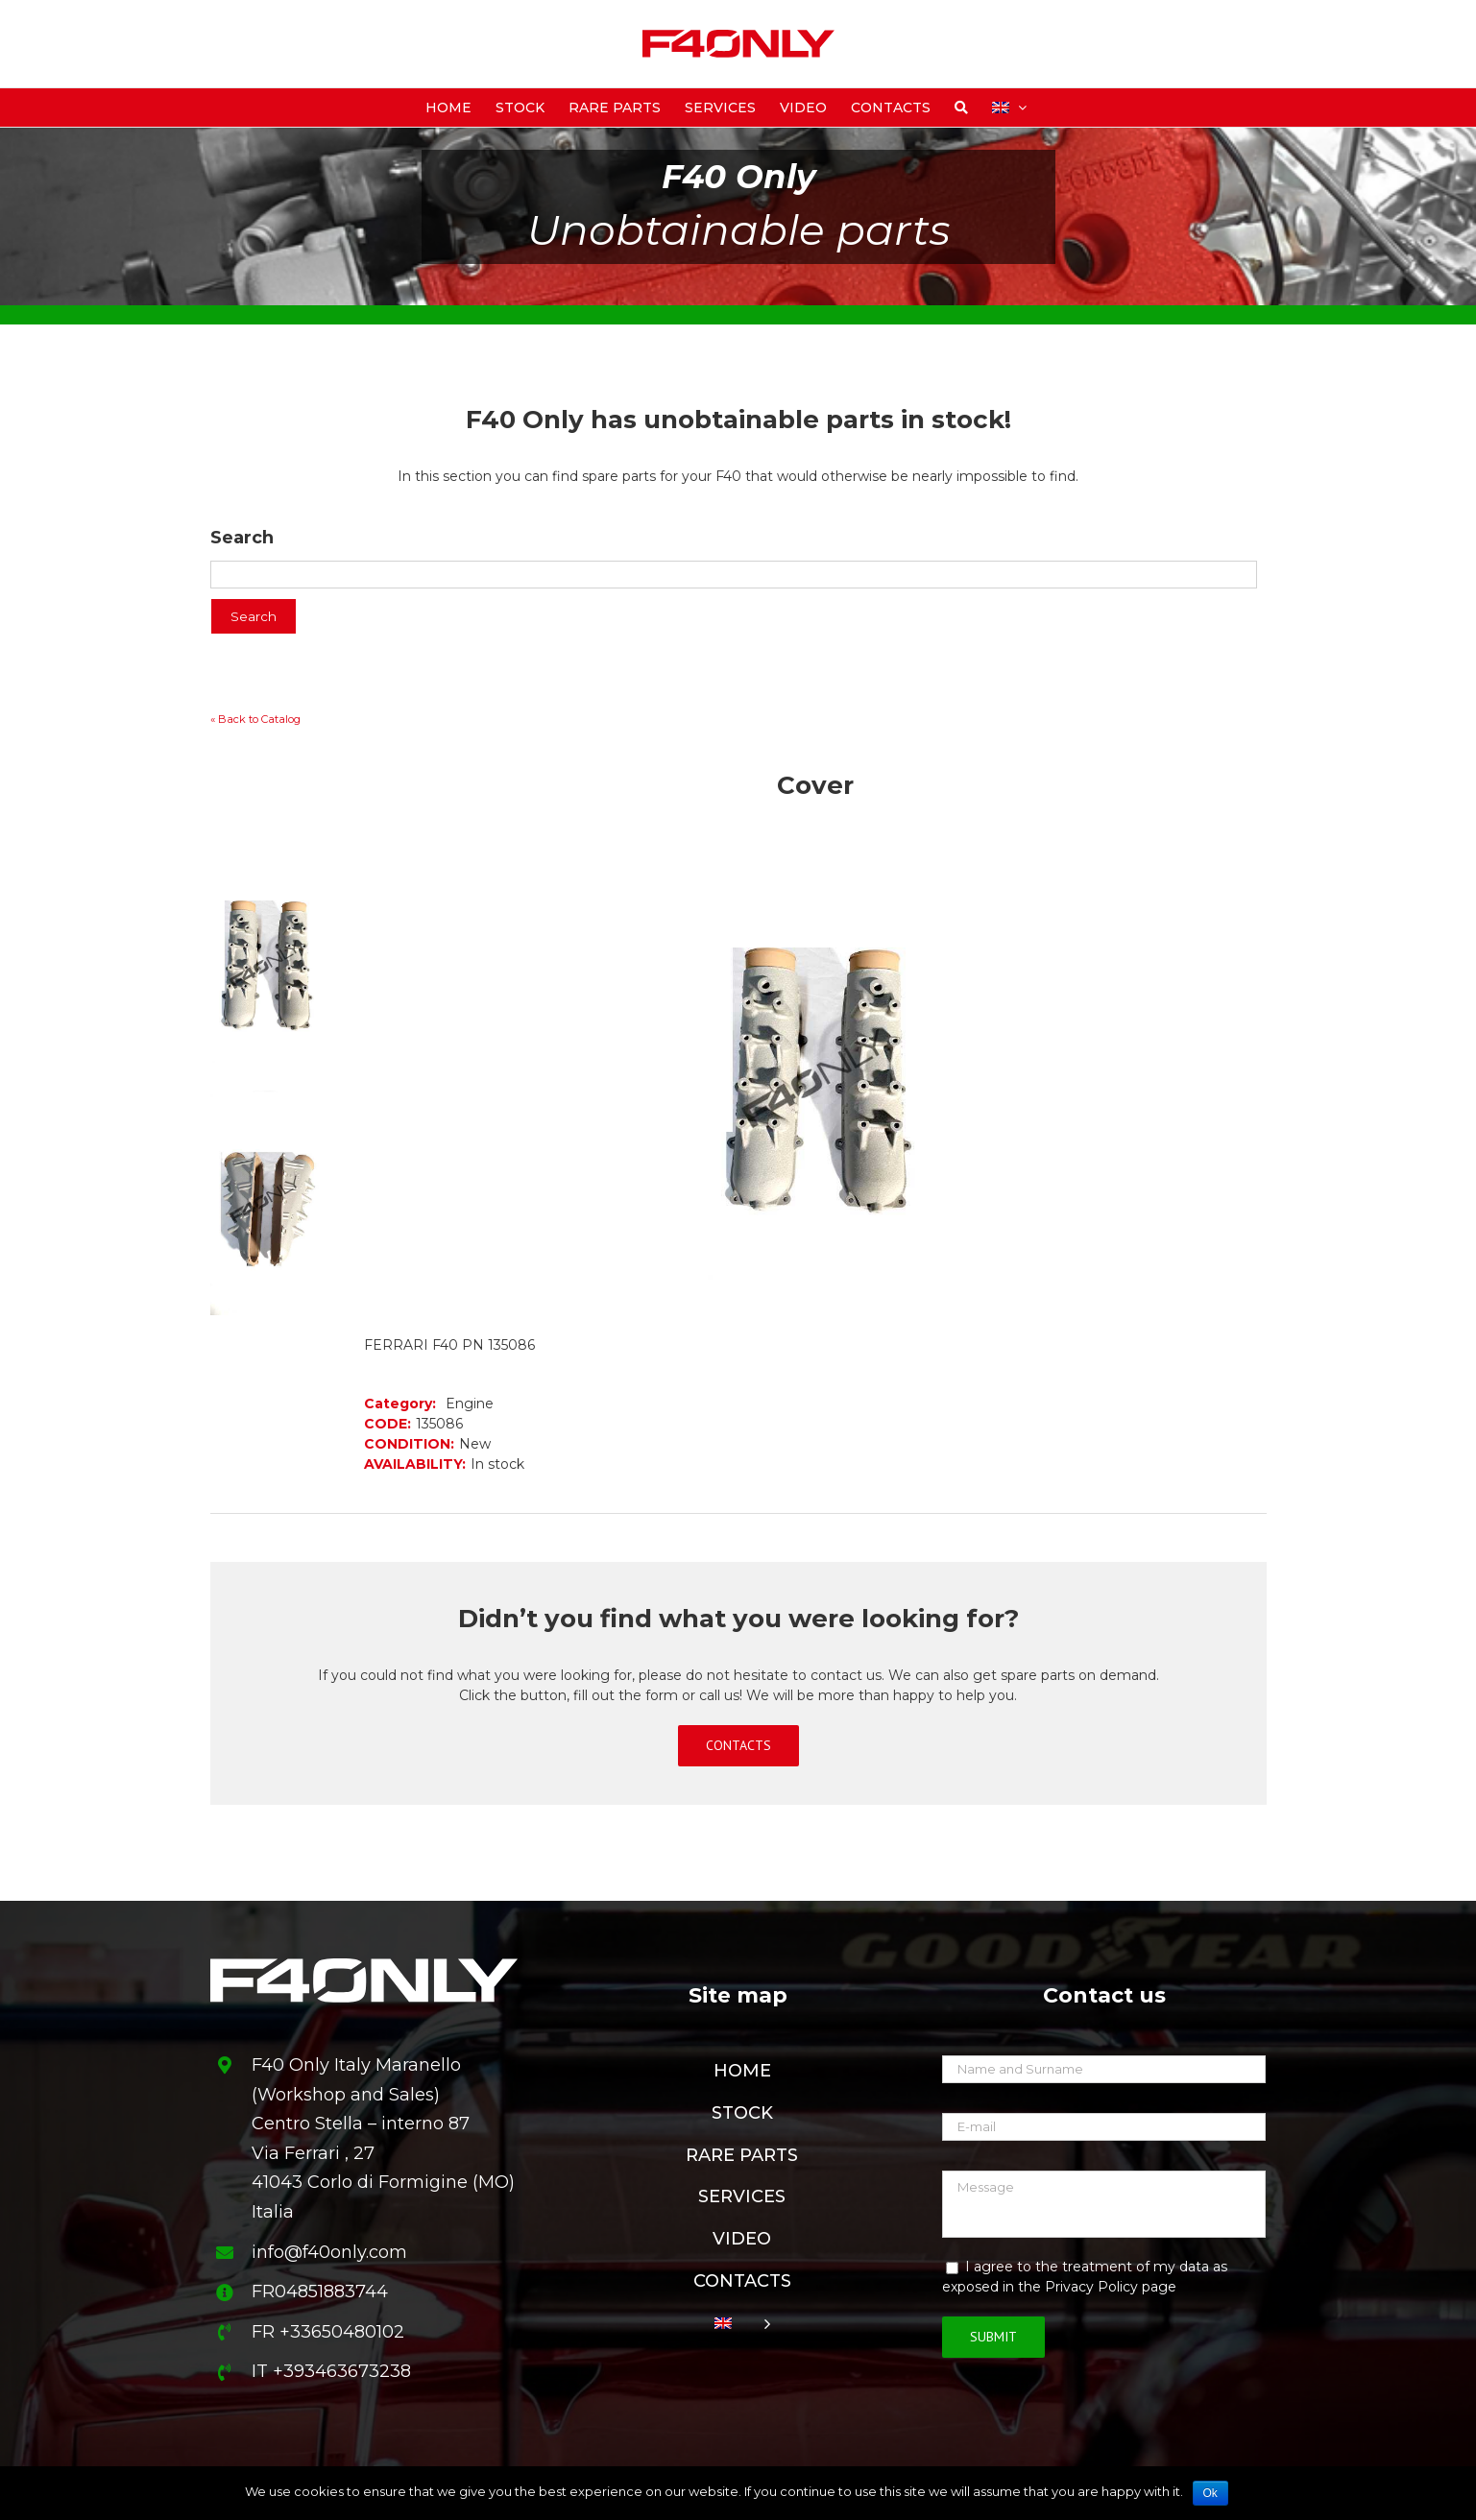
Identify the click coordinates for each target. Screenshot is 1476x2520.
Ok (1210, 2493)
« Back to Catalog (255, 719)
